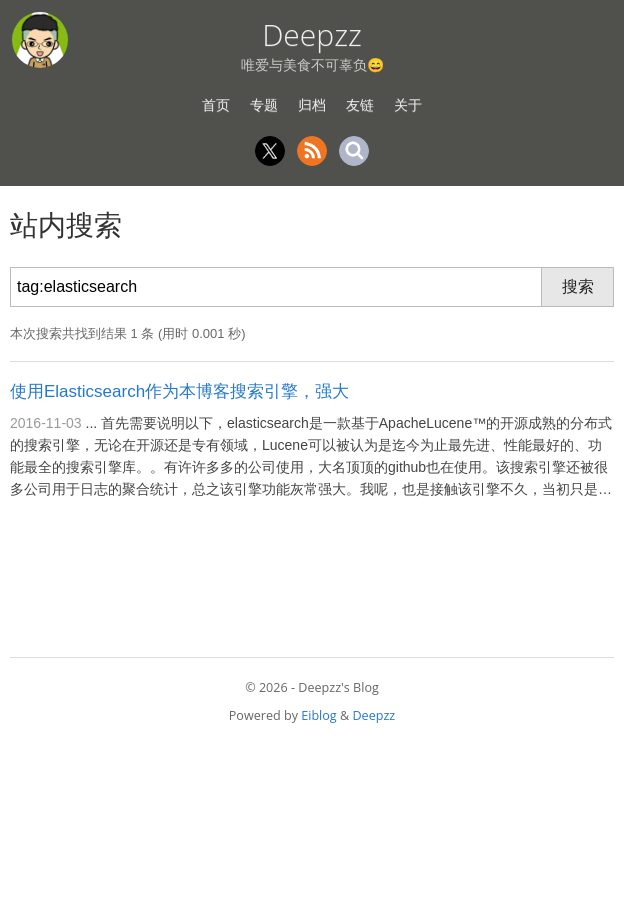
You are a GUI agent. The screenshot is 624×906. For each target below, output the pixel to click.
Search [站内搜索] (354, 151)
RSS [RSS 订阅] (312, 151)
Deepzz (312, 34)
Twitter (270, 151)
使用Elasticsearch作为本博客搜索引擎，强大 (179, 391)
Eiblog (318, 715)
